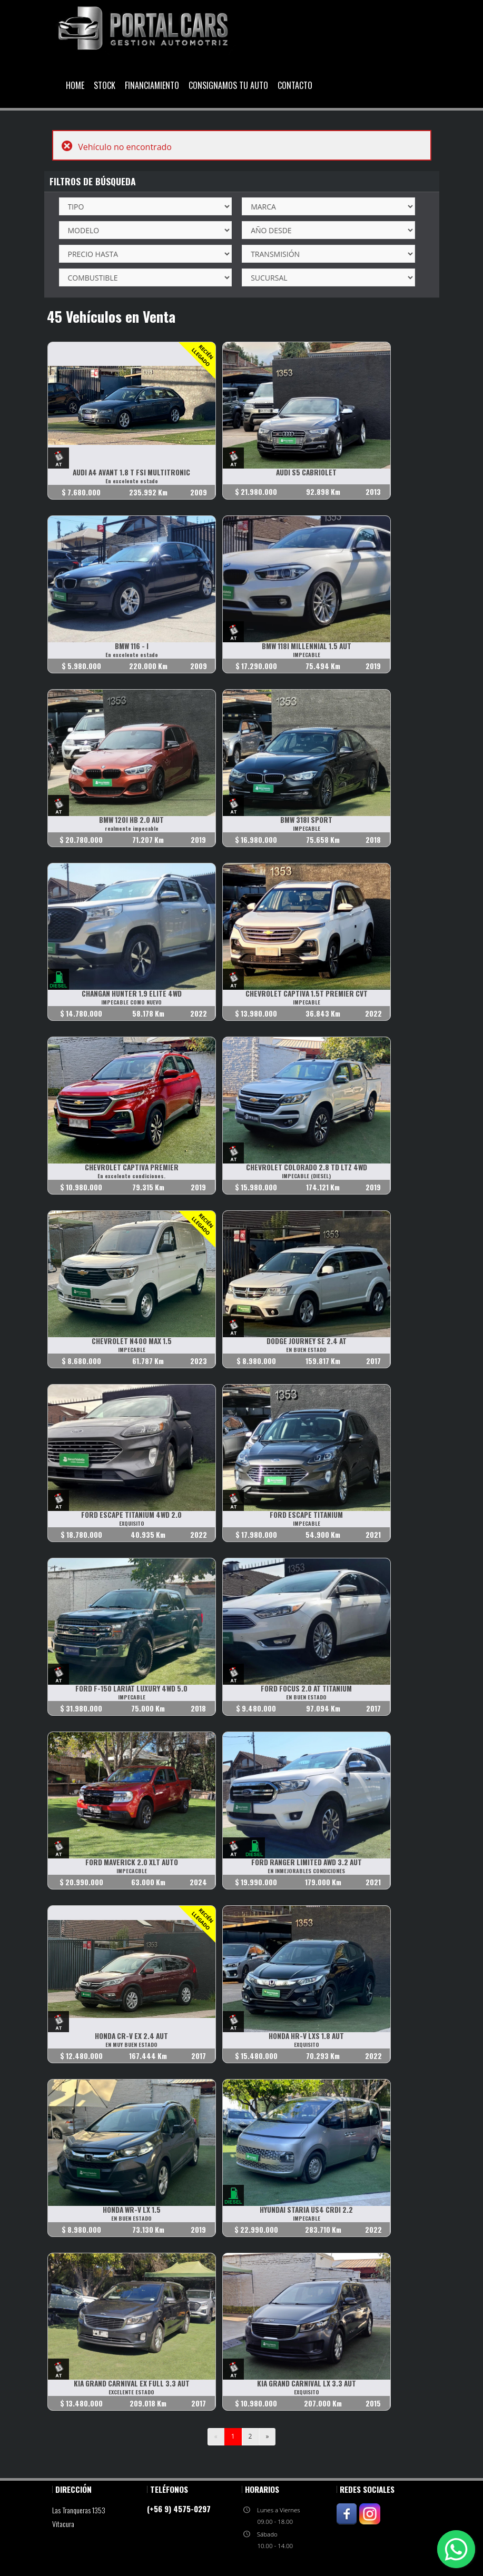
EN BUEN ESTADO (306, 1350)
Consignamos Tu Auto (228, 85)
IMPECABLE (306, 655)
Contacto (295, 85)
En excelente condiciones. (131, 1176)
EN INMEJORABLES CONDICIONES (306, 1871)
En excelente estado (131, 481)
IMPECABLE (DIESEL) (306, 1176)
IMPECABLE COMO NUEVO (131, 1002)
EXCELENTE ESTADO (131, 2392)
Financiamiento (152, 85)
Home (75, 85)
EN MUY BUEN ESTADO (131, 2044)
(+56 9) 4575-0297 (179, 2508)
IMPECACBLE (131, 1871)
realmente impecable (132, 828)
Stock (104, 85)
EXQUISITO (131, 1523)
